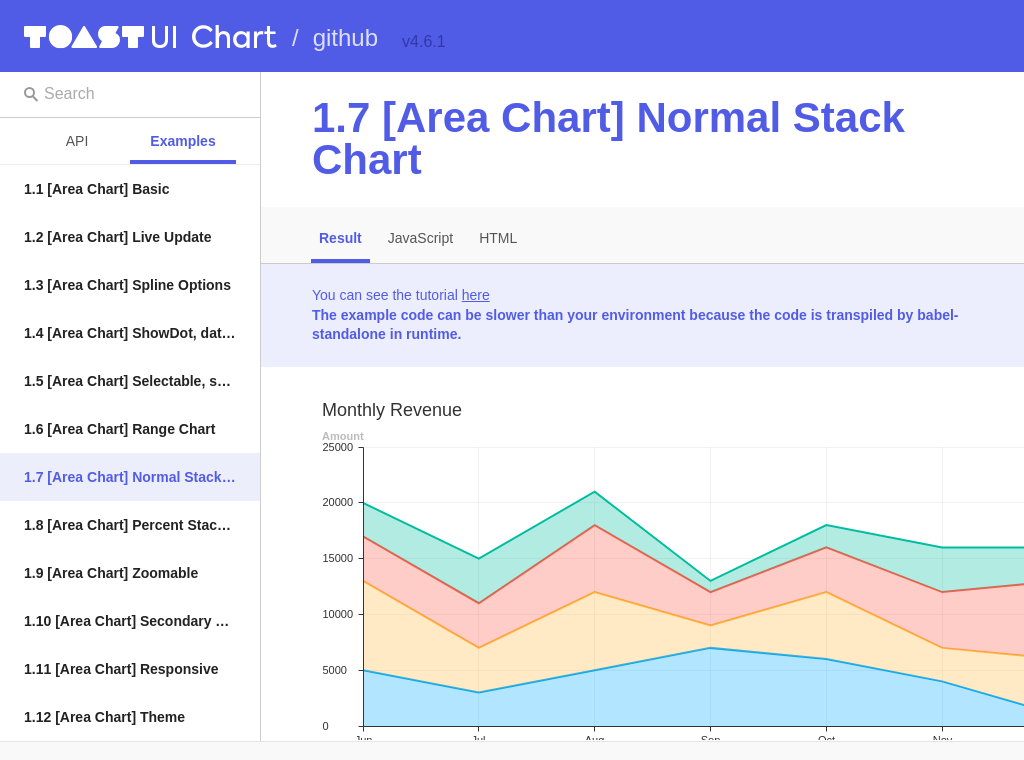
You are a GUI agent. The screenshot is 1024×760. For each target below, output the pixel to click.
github (345, 37)
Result (340, 238)
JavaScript (420, 238)
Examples (182, 141)
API (77, 141)
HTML (498, 238)
